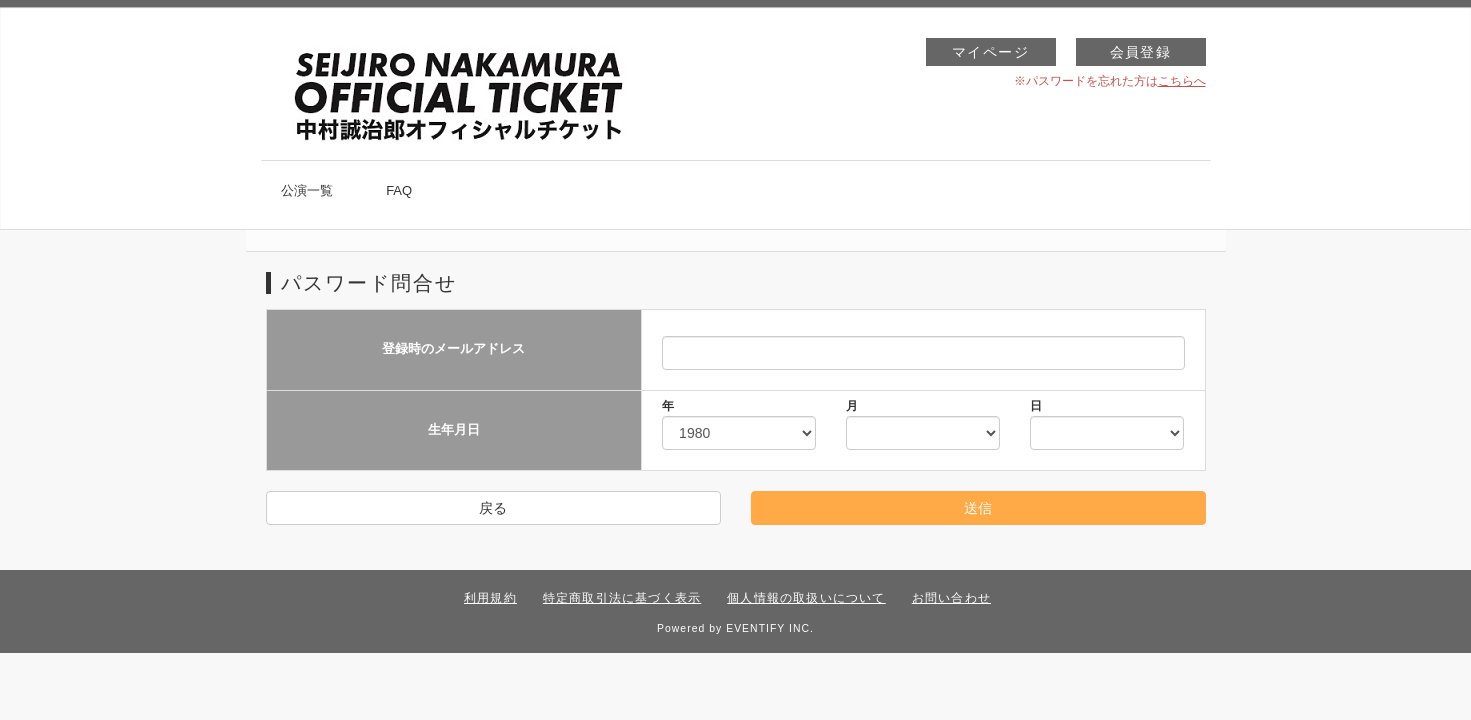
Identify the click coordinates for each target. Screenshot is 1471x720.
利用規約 (490, 598)
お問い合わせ (951, 598)
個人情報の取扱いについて (806, 598)
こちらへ (1182, 81)
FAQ (399, 190)
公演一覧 (307, 190)
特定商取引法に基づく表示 (622, 598)
